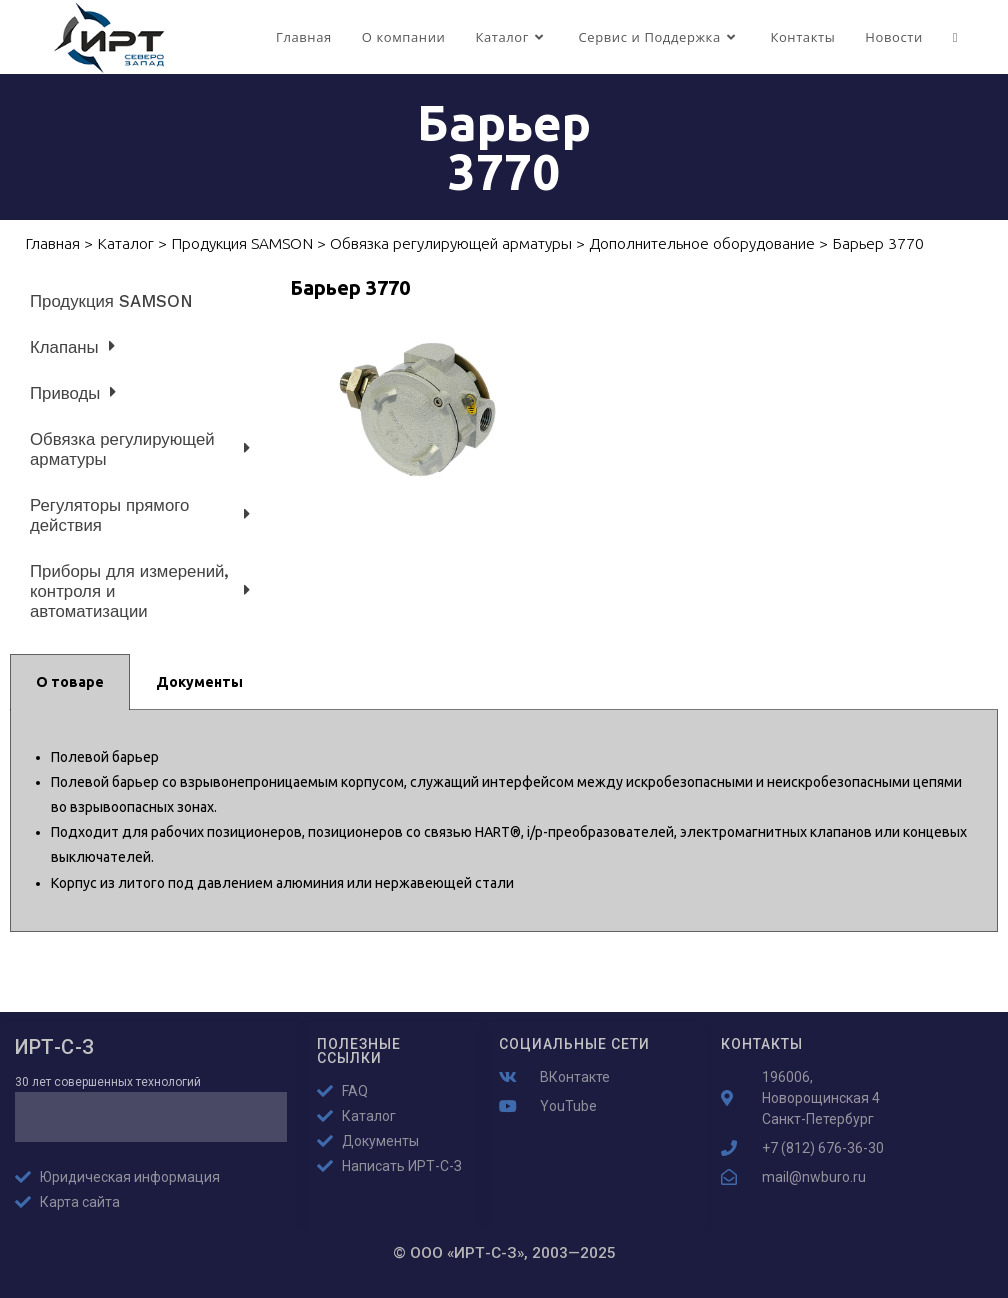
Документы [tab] (199, 682)
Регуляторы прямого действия (140, 515)
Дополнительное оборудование (702, 243)
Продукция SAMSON (242, 243)
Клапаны (72, 346)
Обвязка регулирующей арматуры (451, 243)
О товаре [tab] (70, 682)
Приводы (73, 392)
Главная (52, 243)
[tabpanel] (504, 821)
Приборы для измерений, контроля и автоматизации (140, 591)
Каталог (125, 243)
